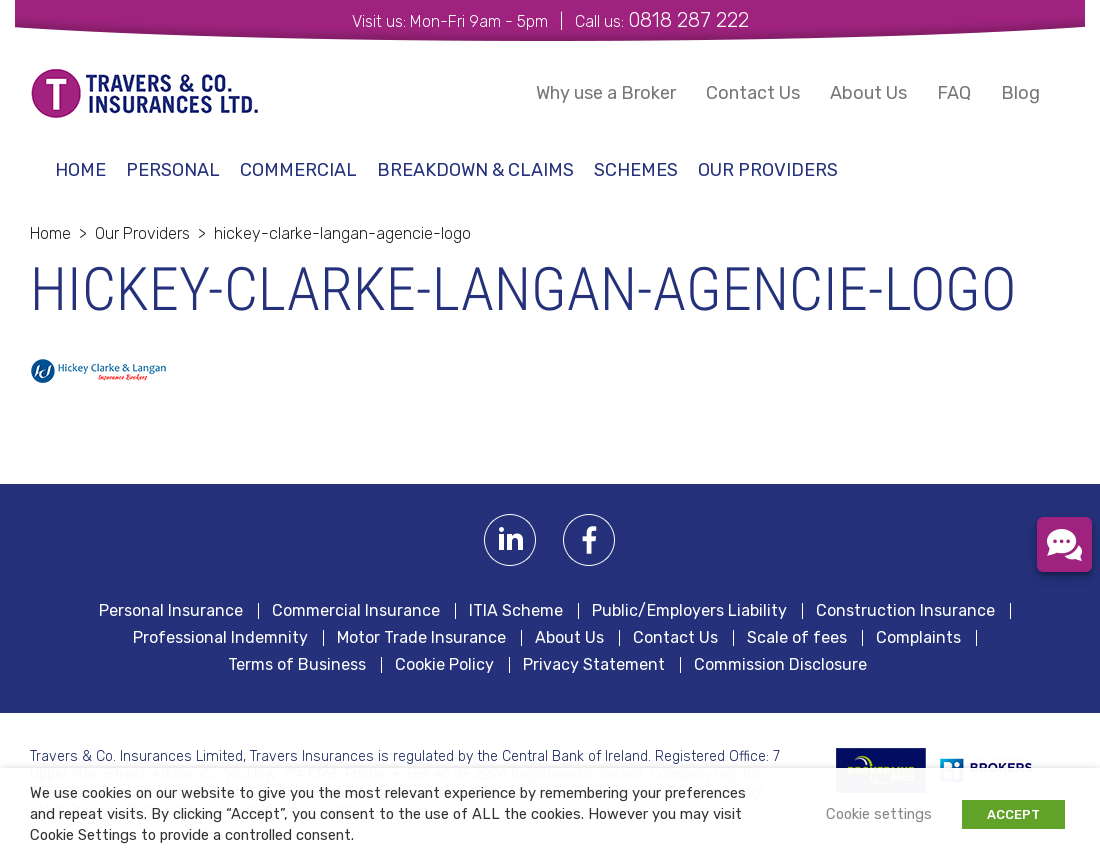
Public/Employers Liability (689, 611)
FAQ (954, 93)
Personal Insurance (171, 611)
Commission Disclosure (780, 665)
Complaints (918, 638)
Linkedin (510, 540)
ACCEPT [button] (1013, 814)
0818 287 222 (688, 20)
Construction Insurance (905, 611)
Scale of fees (797, 638)
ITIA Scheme (516, 611)
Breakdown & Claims (475, 170)
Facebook (589, 540)
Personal (173, 170)
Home (80, 170)
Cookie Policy (444, 665)
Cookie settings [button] (879, 814)
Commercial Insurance (356, 611)
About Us (868, 93)
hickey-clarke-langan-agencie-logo (342, 233)
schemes (636, 170)
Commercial (298, 170)
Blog (1020, 93)
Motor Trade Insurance (421, 638)
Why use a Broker (606, 93)
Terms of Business (297, 665)
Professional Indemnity (220, 638)
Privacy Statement (594, 665)
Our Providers (768, 170)
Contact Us (753, 93)
